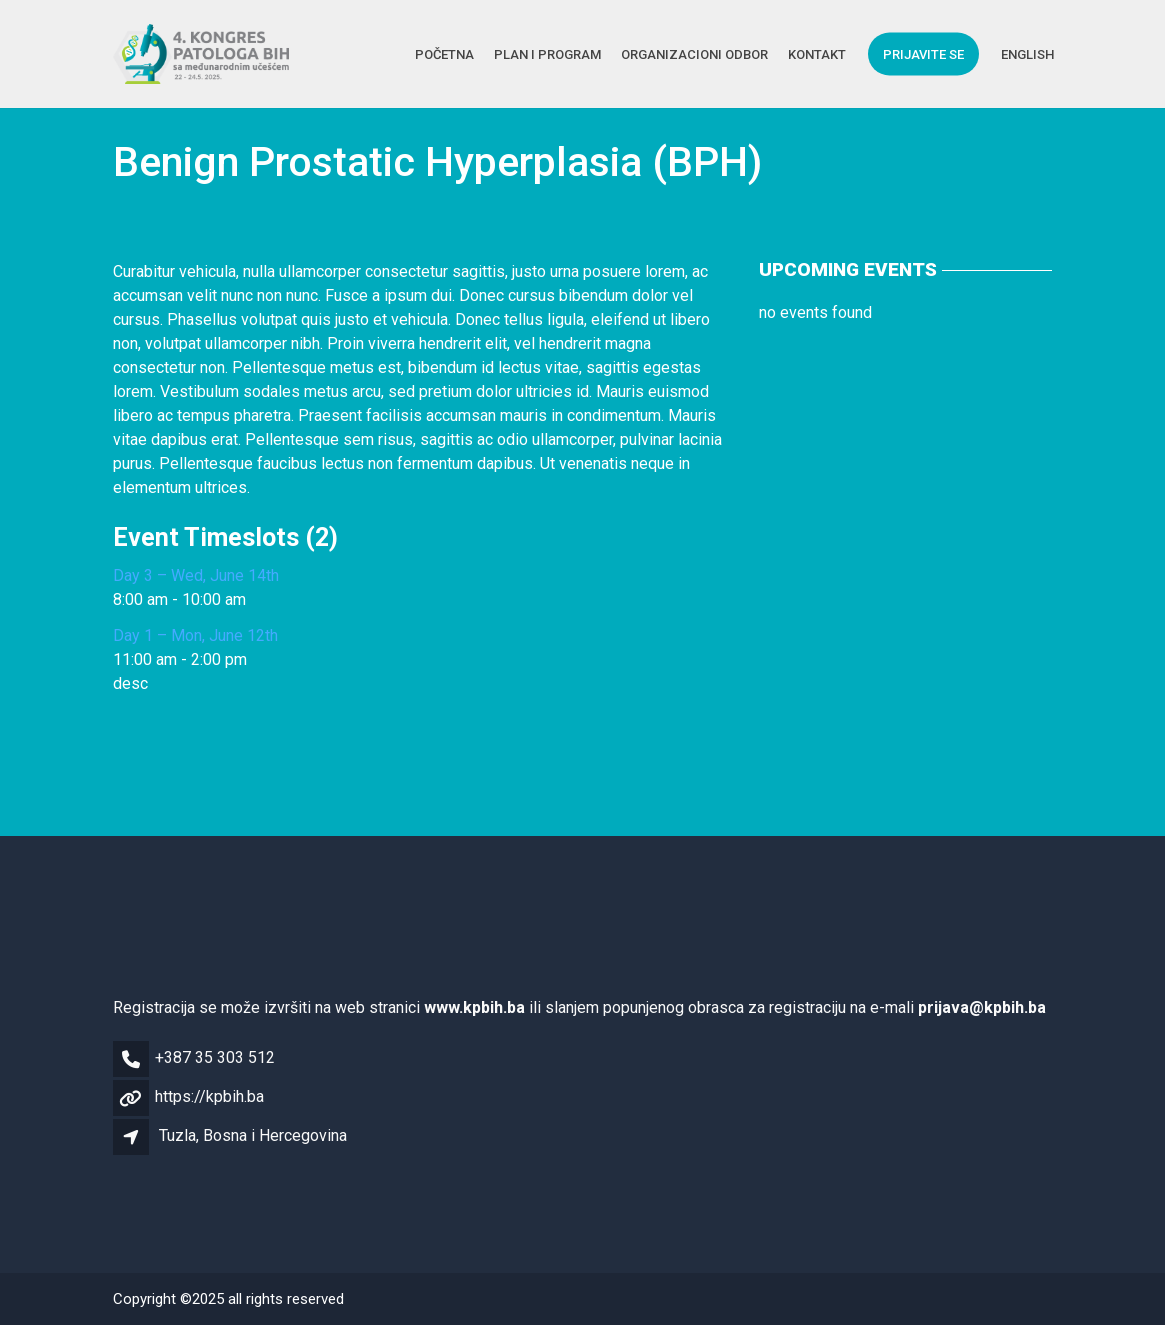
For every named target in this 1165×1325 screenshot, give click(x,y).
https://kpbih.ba (209, 1096)
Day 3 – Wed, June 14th (196, 575)
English (1027, 53)
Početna (444, 53)
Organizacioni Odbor (694, 53)
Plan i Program (547, 53)
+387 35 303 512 (215, 1057)
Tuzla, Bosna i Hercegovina (253, 1135)
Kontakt (817, 53)
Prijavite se (923, 53)
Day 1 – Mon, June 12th (195, 635)
